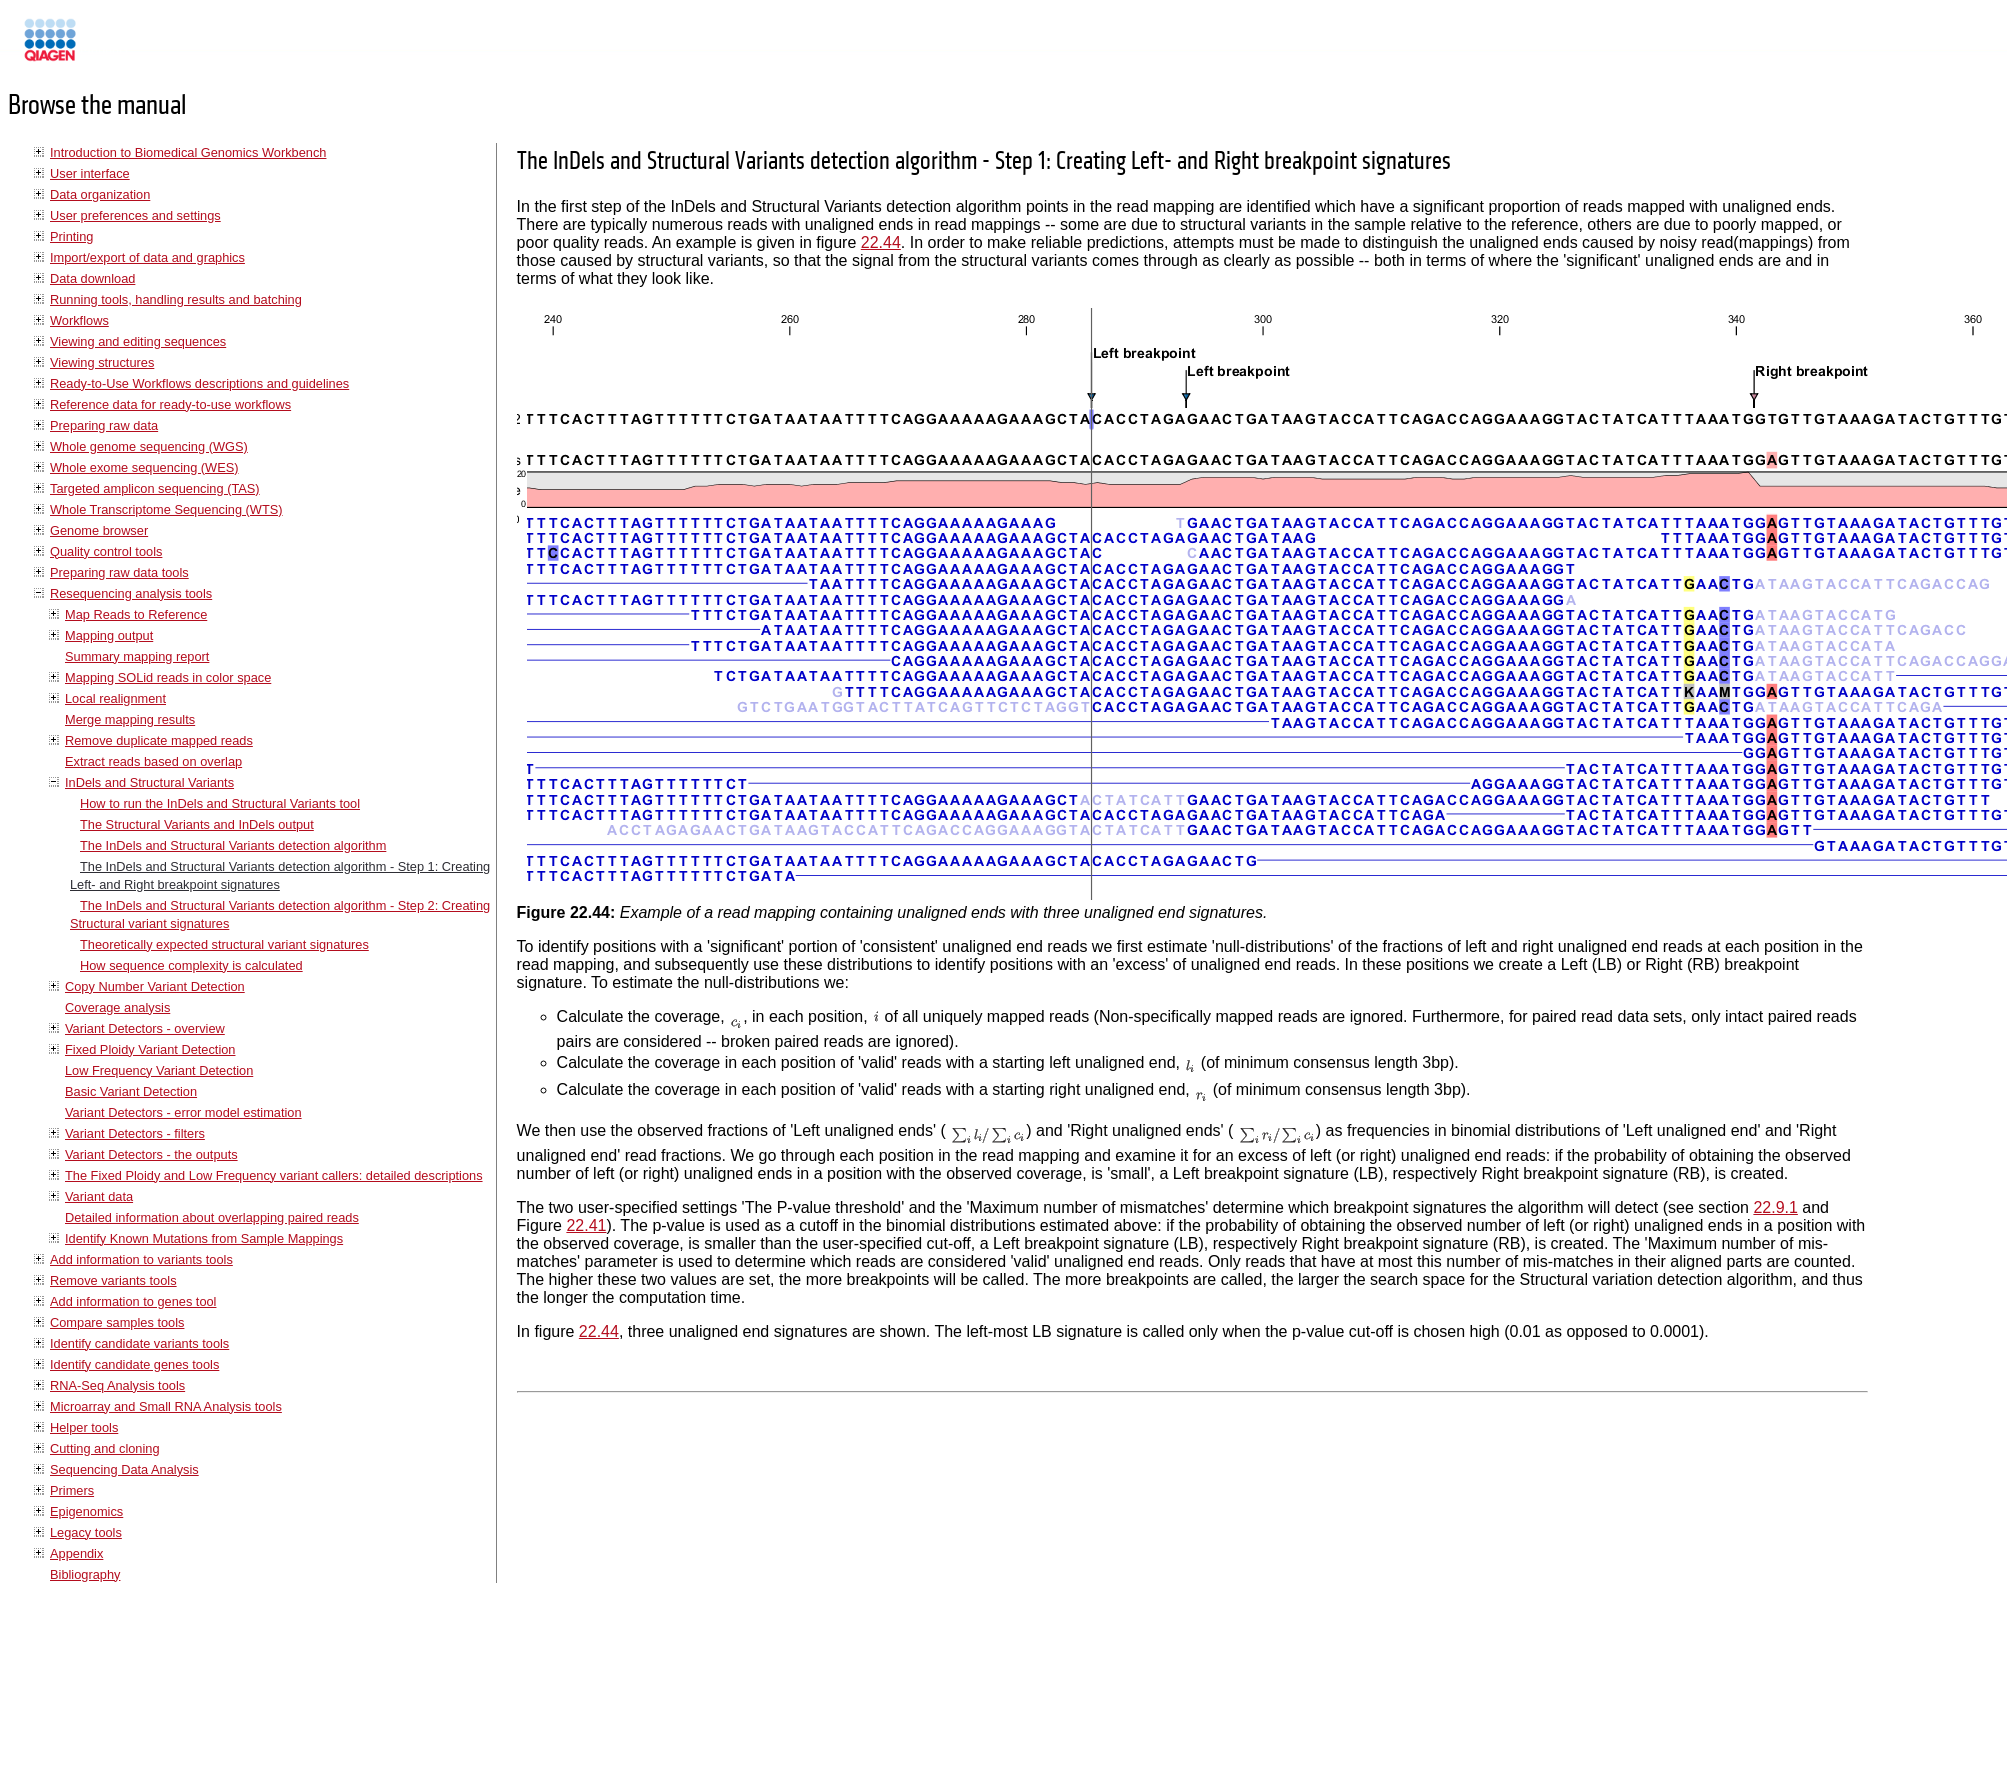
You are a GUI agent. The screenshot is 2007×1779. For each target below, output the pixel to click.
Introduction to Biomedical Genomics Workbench (188, 152)
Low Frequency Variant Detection (159, 1070)
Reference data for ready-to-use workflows (170, 404)
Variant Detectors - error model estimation (183, 1112)
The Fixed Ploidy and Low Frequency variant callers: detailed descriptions (274, 1175)
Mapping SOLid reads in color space (168, 677)
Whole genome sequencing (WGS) (149, 446)
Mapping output (109, 635)
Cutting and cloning (105, 1448)
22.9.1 (1775, 1207)
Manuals (104, 48)
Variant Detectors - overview (145, 1028)
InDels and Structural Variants (149, 782)
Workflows (79, 320)
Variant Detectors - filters (135, 1133)
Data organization (100, 194)
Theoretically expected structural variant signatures (224, 944)
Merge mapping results (130, 719)
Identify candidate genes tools (134, 1364)
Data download (92, 278)
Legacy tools (86, 1532)
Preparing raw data (104, 425)
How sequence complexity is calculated (191, 965)
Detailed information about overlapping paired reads (212, 1217)
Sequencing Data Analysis (124, 1469)
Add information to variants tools (141, 1259)
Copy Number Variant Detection (155, 986)
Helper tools (84, 1427)
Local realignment (115, 698)
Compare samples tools (117, 1322)
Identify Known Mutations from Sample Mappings (204, 1238)
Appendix (76, 1553)
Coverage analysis (117, 1007)
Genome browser (99, 530)
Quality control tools (106, 551)
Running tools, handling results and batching (176, 299)
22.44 (881, 242)
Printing (71, 236)
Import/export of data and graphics (147, 257)
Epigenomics (86, 1511)
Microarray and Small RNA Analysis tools (166, 1406)
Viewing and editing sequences (138, 341)
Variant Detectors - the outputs (151, 1154)
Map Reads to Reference (136, 614)
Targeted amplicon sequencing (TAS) (155, 488)
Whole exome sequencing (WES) (144, 467)
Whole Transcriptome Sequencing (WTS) (166, 509)
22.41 (586, 1225)
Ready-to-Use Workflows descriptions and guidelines (199, 383)
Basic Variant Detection (131, 1091)
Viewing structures (102, 362)
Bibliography (85, 1574)
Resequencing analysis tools (131, 593)
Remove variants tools (113, 1280)
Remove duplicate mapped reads (159, 740)
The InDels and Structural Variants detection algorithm (233, 845)
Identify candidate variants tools (139, 1343)
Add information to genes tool (133, 1301)
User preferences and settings (135, 215)
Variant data (99, 1196)
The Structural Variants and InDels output (197, 824)
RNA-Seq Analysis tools (117, 1385)
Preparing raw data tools (119, 572)
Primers (72, 1490)
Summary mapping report (137, 656)
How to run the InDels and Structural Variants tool (220, 803)
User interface (90, 173)
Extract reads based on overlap (153, 761)
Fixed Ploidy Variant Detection (150, 1049)
